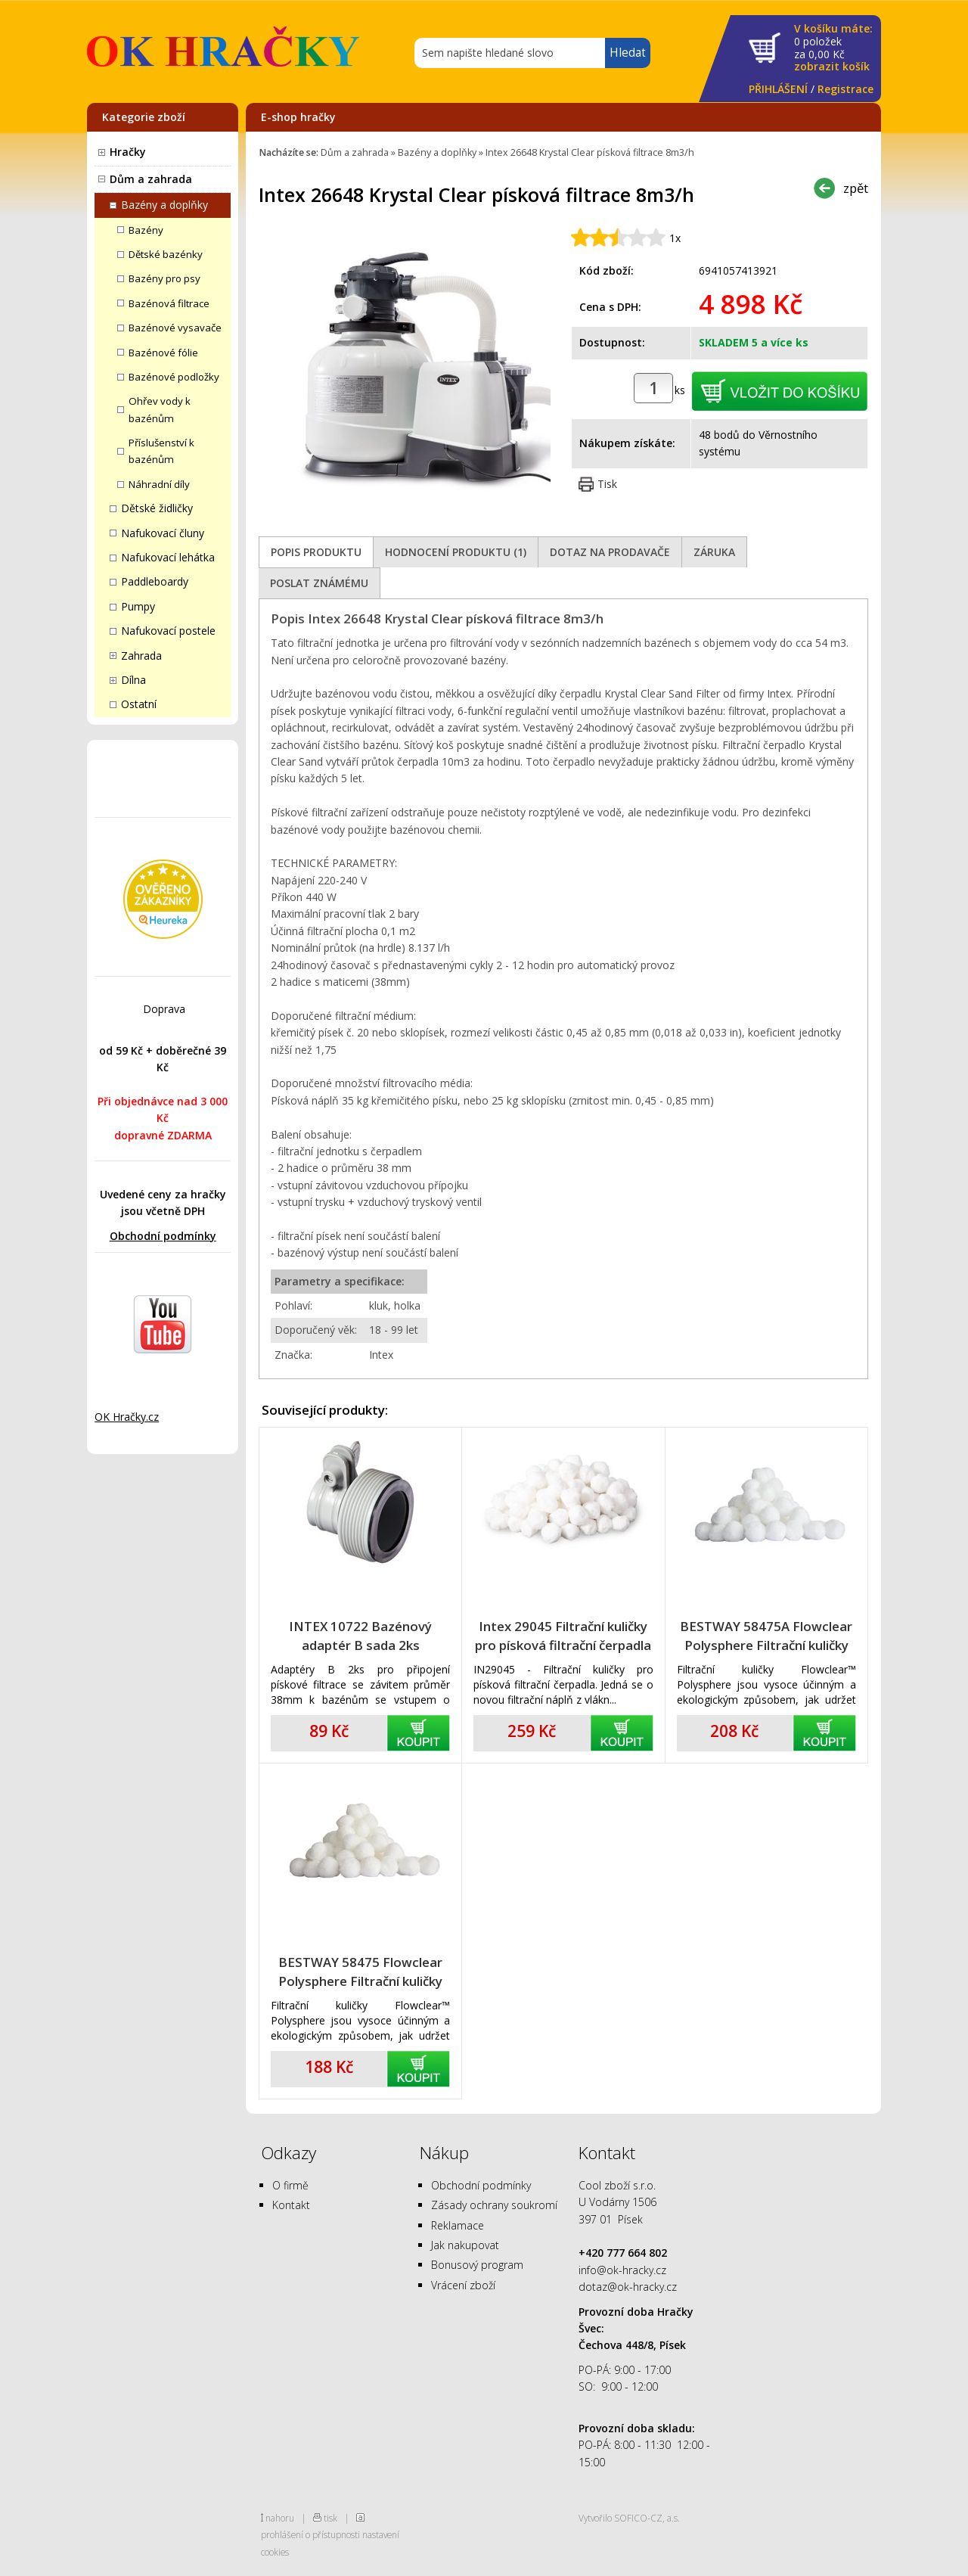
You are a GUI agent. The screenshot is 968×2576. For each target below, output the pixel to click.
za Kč (833, 48)
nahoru (279, 2518)
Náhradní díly (159, 484)
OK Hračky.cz (127, 1416)
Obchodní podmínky (163, 1236)
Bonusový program (477, 2264)
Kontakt (291, 2205)
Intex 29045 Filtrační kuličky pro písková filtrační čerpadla (563, 1635)
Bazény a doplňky (164, 204)
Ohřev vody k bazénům (160, 409)
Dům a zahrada (151, 179)
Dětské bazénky (166, 254)
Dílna (133, 680)
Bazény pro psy (164, 278)
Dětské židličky (157, 508)
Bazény (146, 230)
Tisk (607, 484)
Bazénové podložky (174, 377)
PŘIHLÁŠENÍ (778, 89)
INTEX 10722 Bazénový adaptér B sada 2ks (360, 1635)
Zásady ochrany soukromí (494, 2205)
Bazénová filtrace (169, 303)
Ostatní (139, 704)
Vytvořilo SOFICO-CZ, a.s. (629, 2518)
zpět (855, 188)
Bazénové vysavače (175, 327)
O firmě (290, 2185)
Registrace (845, 89)
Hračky (128, 151)
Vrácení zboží (463, 2285)
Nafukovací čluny (162, 533)
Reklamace (457, 2225)
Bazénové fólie (163, 352)
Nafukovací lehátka (168, 557)
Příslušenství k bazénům (161, 451)
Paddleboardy (154, 581)
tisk (330, 2518)
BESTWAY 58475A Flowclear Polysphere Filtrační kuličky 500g (766, 1636)
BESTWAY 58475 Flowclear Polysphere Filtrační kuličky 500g (360, 1971)
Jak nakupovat (465, 2245)
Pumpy (138, 606)
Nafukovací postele (168, 630)
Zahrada (141, 655)
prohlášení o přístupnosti (310, 2534)
